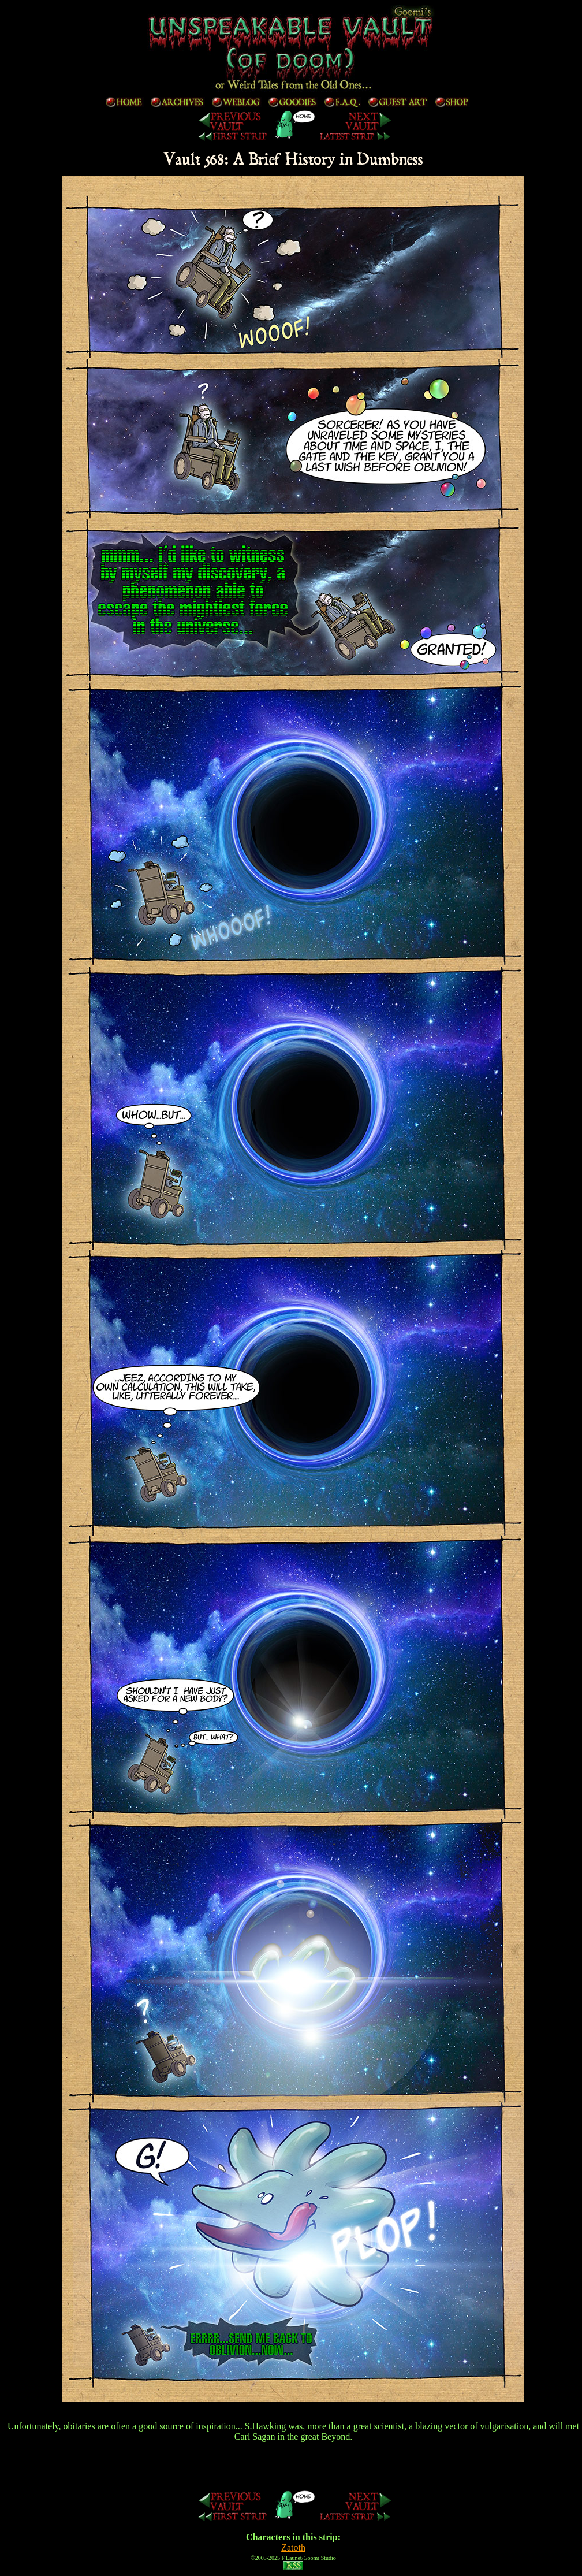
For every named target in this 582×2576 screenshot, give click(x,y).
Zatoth (293, 2547)
